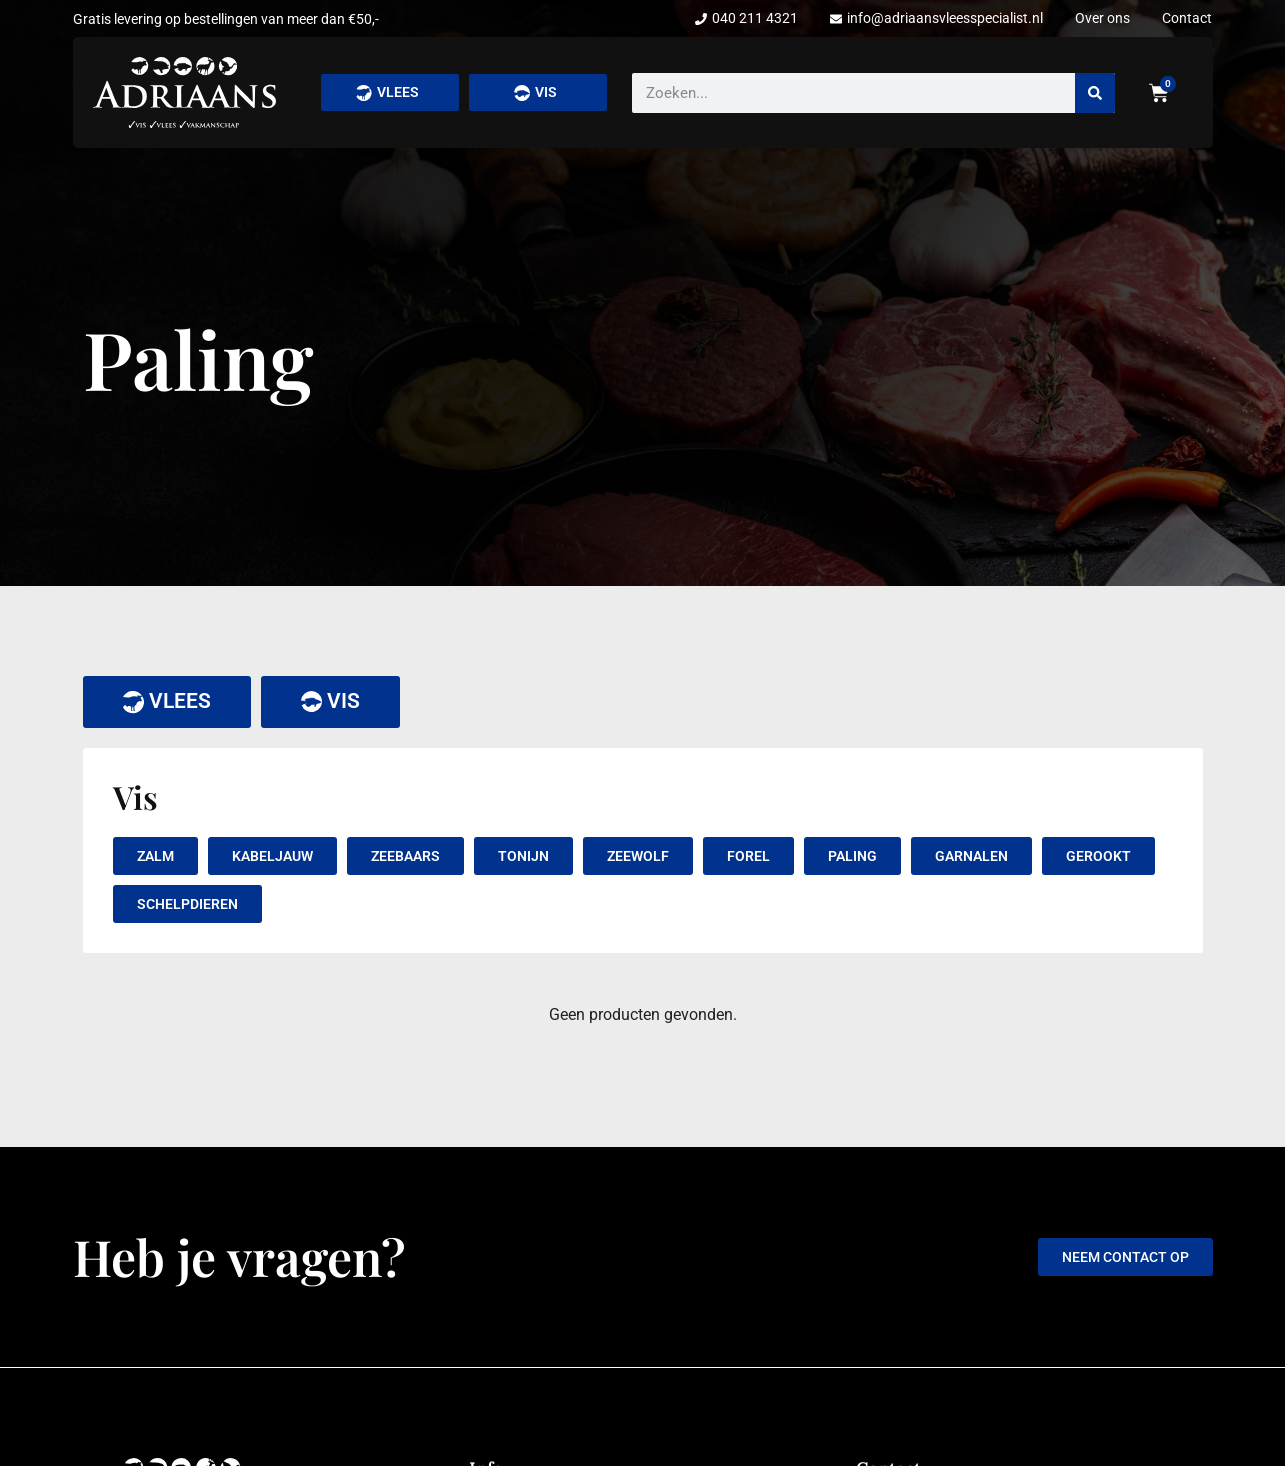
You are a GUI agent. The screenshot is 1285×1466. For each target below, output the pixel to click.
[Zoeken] (1095, 93)
